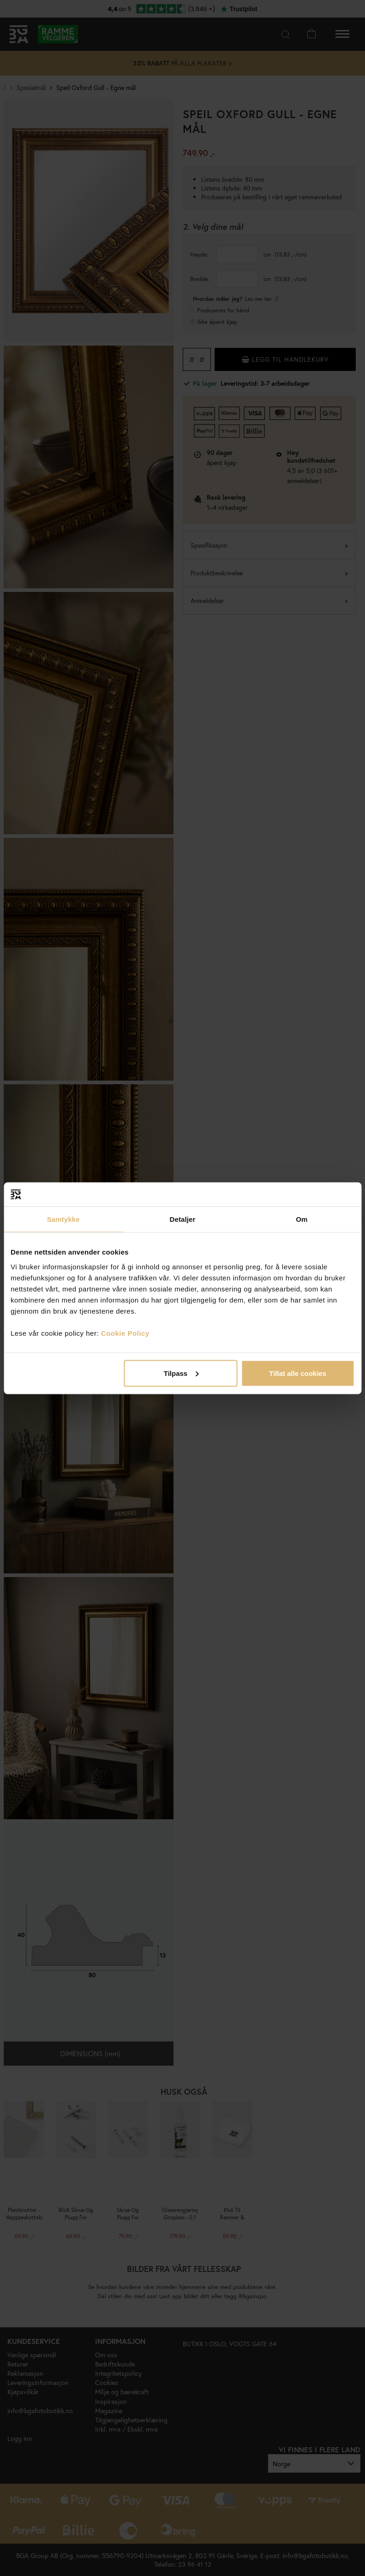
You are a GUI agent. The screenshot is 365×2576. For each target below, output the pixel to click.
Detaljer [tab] (183, 1219)
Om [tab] (301, 1219)
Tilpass (181, 1373)
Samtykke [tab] (63, 1219)
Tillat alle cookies (297, 1373)
